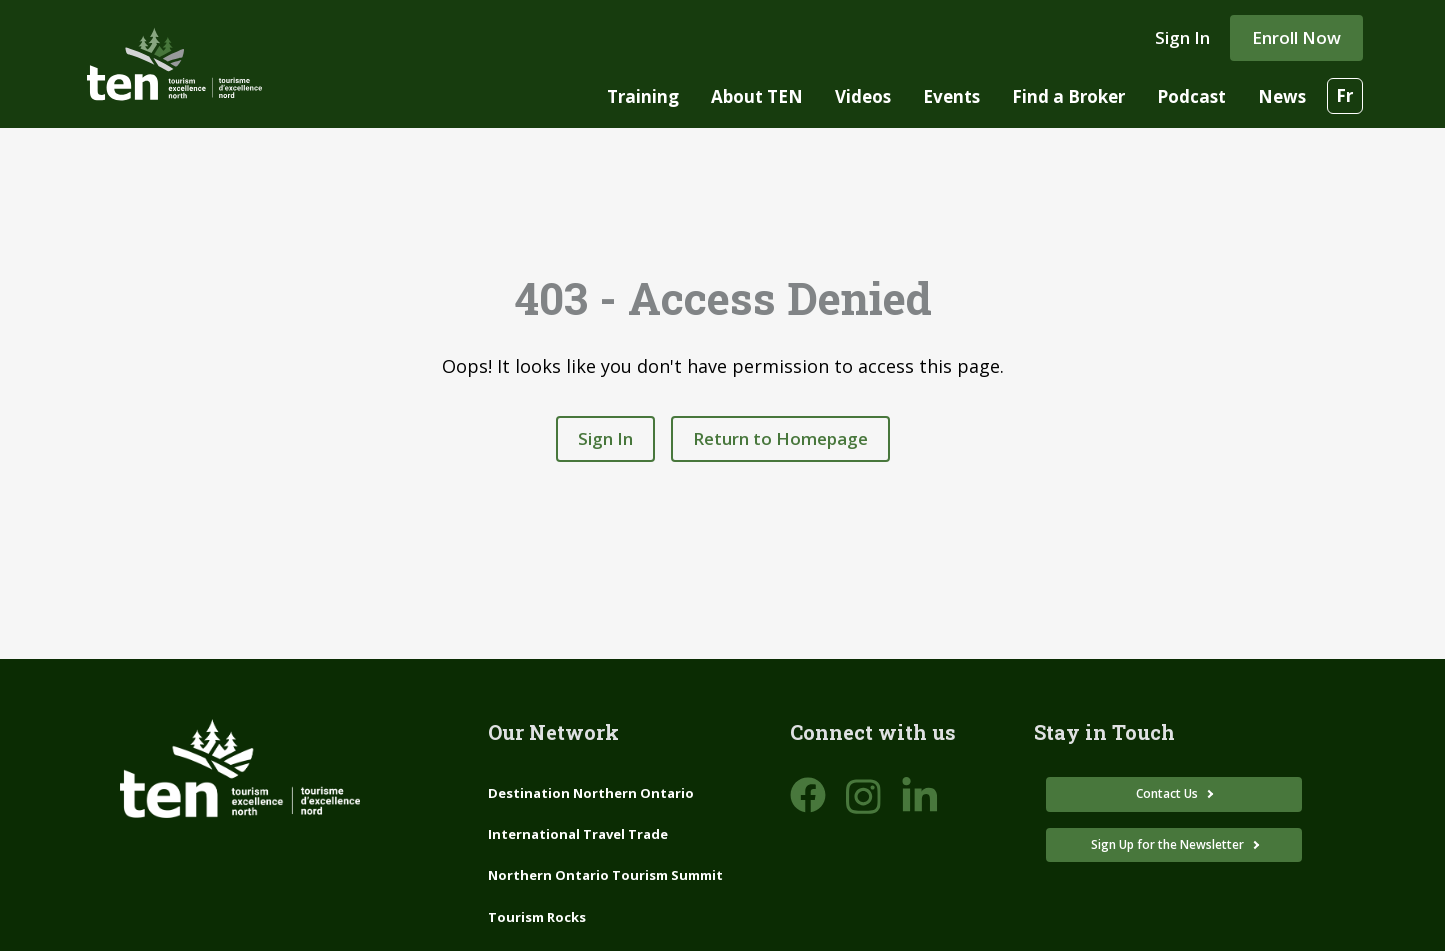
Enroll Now (1296, 37)
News (1282, 96)
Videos (863, 96)
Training (643, 96)
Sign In (1182, 37)
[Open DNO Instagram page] (864, 796)
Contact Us (1168, 793)
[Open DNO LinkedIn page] (920, 796)
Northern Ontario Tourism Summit (605, 875)
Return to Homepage (780, 438)
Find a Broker (1068, 96)
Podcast (1191, 96)
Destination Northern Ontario (591, 793)
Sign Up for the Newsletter (1169, 844)
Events (951, 96)
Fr (1344, 95)
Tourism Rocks (537, 917)
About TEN (757, 96)
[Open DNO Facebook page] (808, 796)
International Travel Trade (578, 834)
